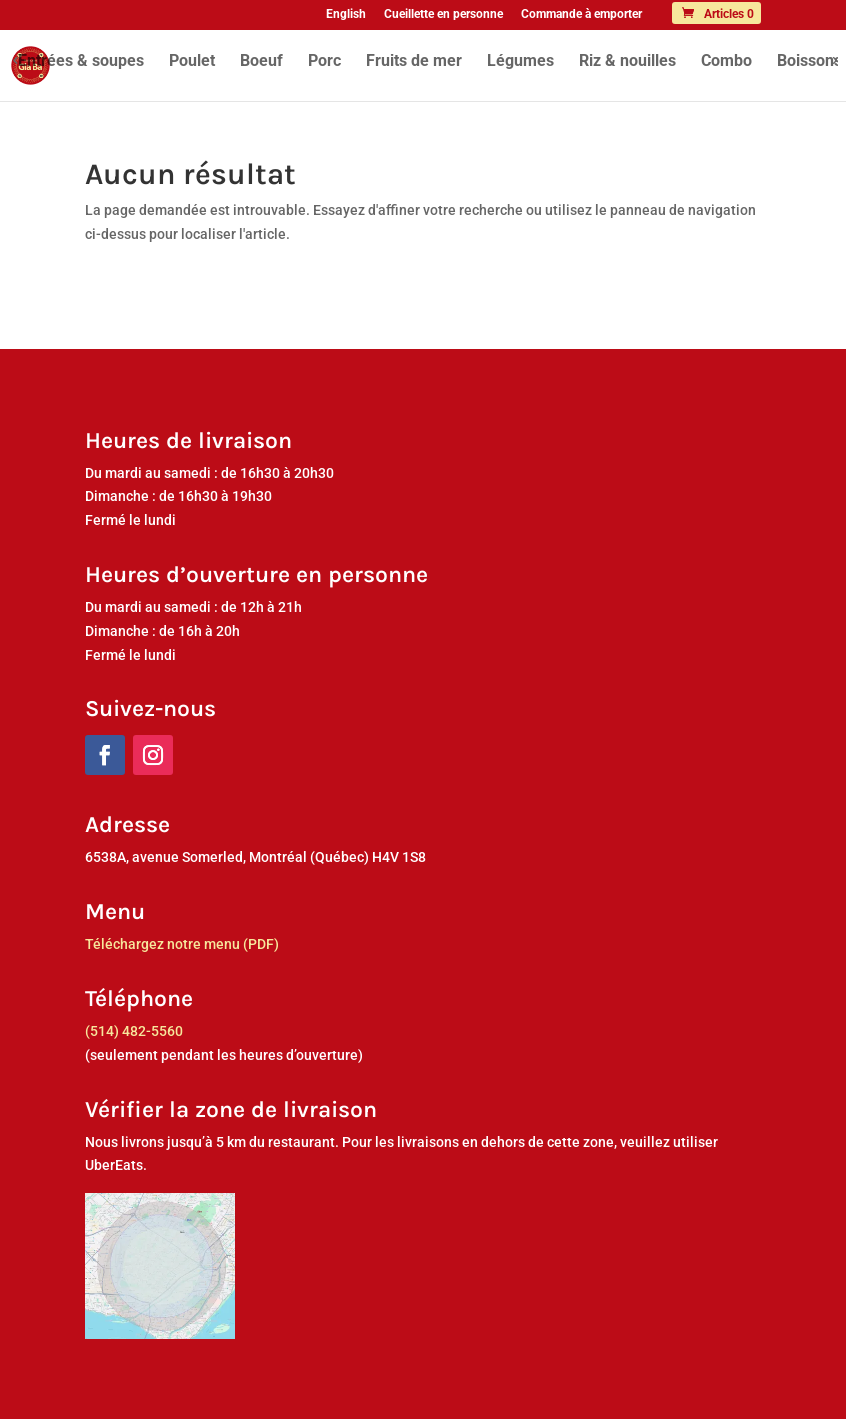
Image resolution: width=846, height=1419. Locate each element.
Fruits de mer (414, 62)
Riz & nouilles (627, 62)
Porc (324, 62)
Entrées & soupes (81, 62)
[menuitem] (346, 18)
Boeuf (261, 62)
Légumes (520, 62)
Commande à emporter (581, 14)
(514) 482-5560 (134, 1031)
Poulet (192, 62)
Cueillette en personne (443, 14)
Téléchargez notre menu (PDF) (182, 944)
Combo (726, 62)
